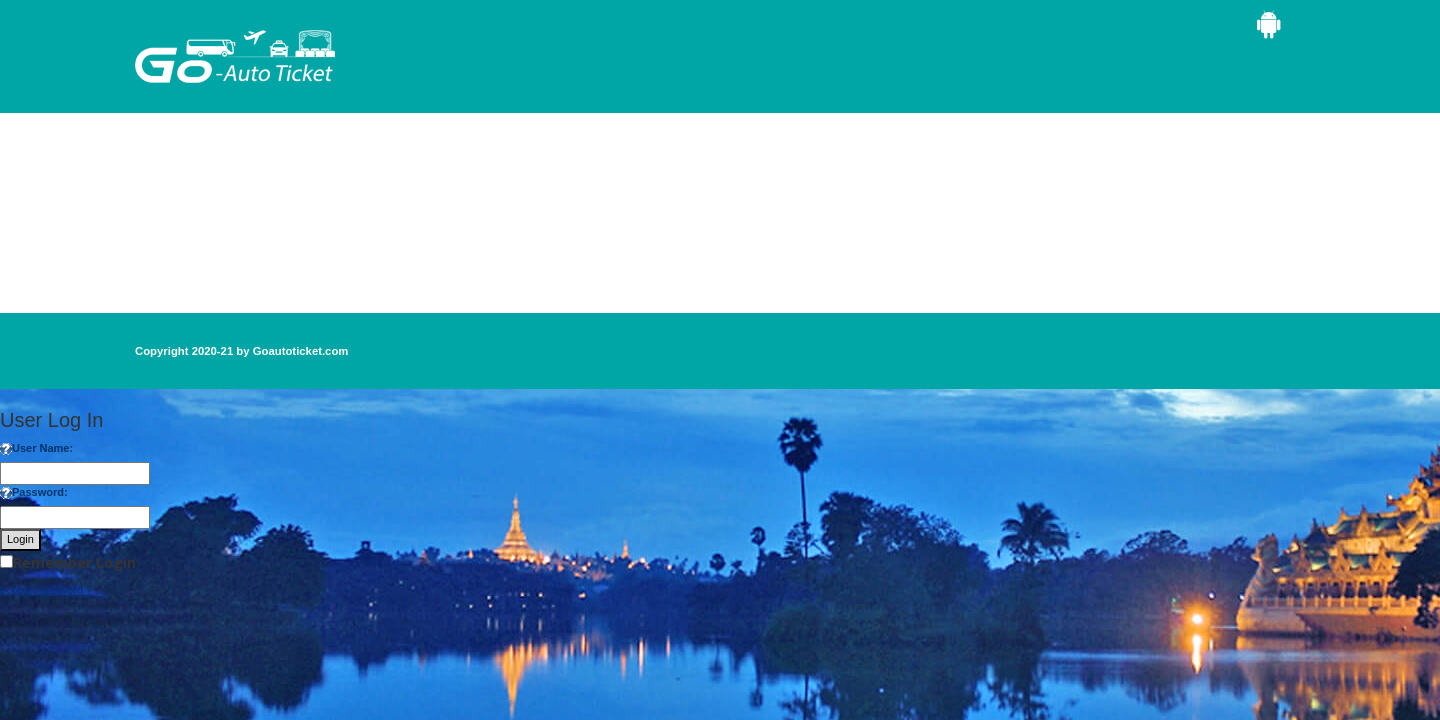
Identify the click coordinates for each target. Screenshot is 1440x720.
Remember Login (74, 562)
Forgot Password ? (46, 590)
